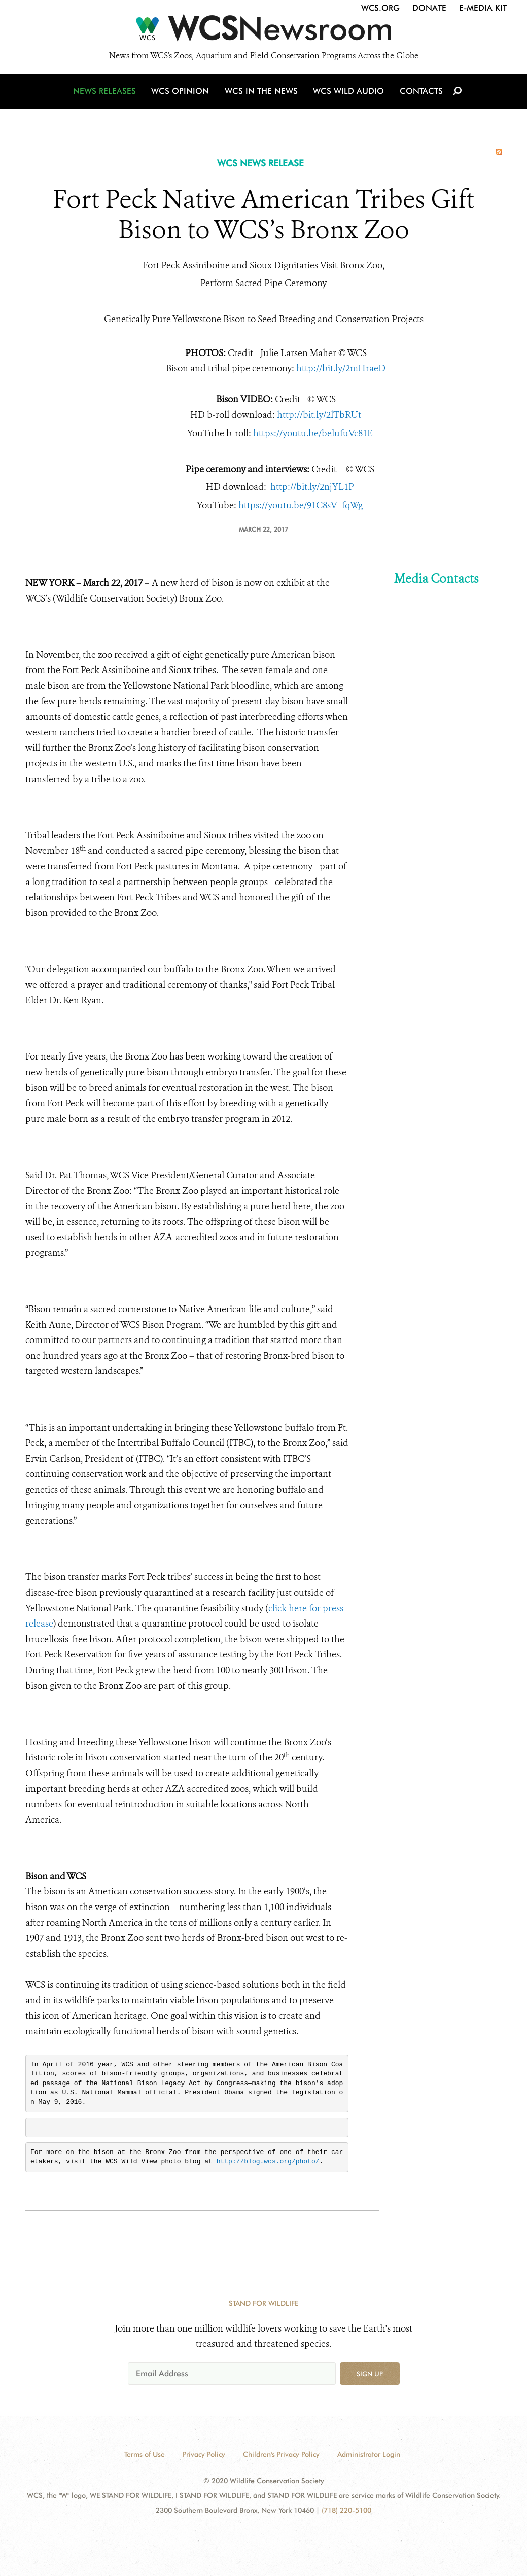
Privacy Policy (204, 2454)
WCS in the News (262, 92)
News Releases (106, 92)
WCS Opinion (181, 92)
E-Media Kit (483, 8)
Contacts (420, 92)
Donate (429, 8)
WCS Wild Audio (348, 92)
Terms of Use (144, 2454)
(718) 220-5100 (346, 2510)
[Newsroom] (263, 31)
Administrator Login (368, 2454)
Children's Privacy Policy (281, 2454)
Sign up (370, 2374)
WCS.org (380, 8)
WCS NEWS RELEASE (260, 163)
